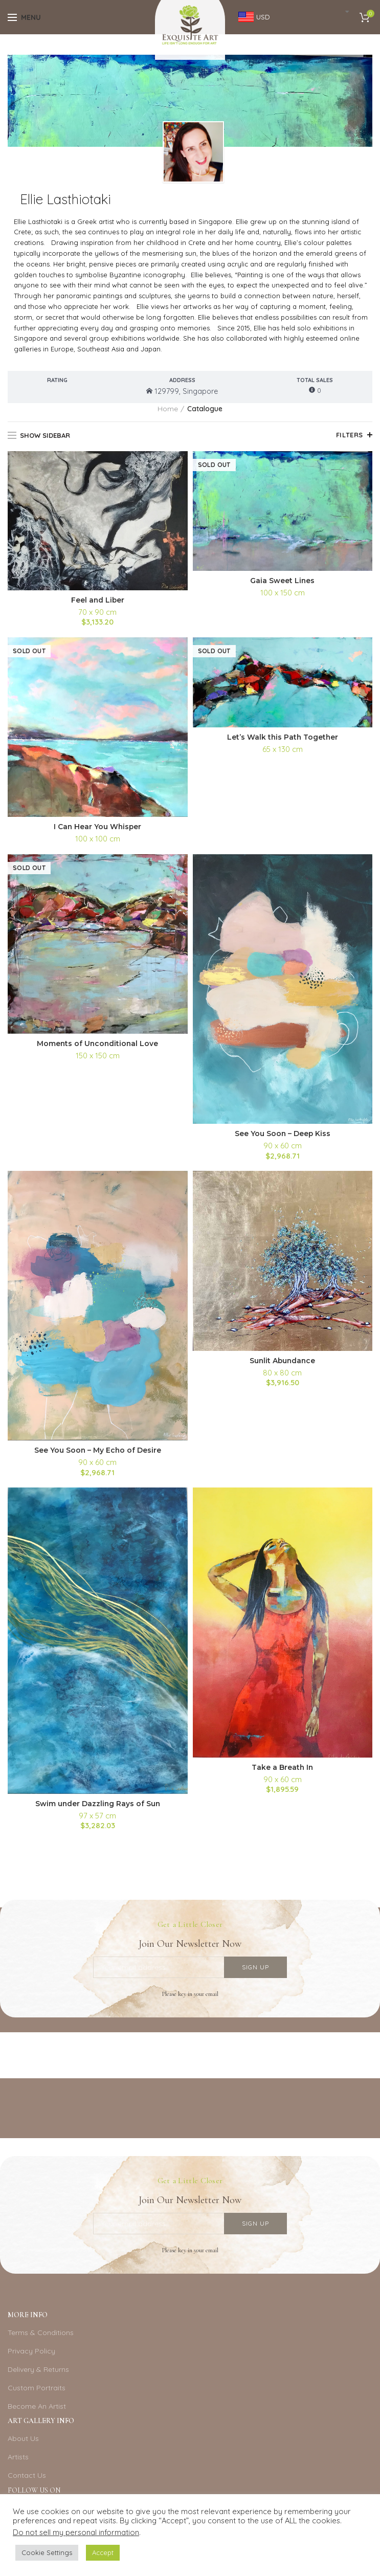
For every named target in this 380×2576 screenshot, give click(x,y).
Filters (349, 435)
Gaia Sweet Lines (282, 580)
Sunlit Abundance (282, 1360)
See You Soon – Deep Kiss (282, 1133)
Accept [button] (103, 2552)
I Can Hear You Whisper (97, 826)
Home (168, 408)
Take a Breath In (282, 1767)
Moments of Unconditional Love (97, 1044)
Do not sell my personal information (76, 2532)
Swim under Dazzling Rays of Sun (97, 1803)
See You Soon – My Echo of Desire (98, 1450)
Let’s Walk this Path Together (282, 737)
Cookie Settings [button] (46, 2552)
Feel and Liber (98, 600)
